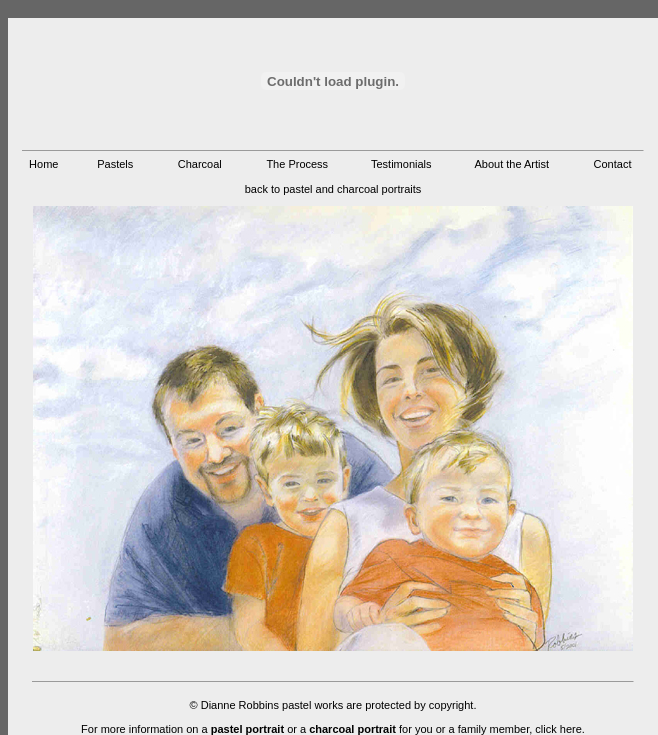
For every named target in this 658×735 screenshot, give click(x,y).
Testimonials (401, 164)
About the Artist (511, 164)
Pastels (115, 164)
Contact (613, 164)
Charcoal (200, 164)
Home (43, 164)
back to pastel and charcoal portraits (333, 189)
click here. (560, 729)
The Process (297, 164)
